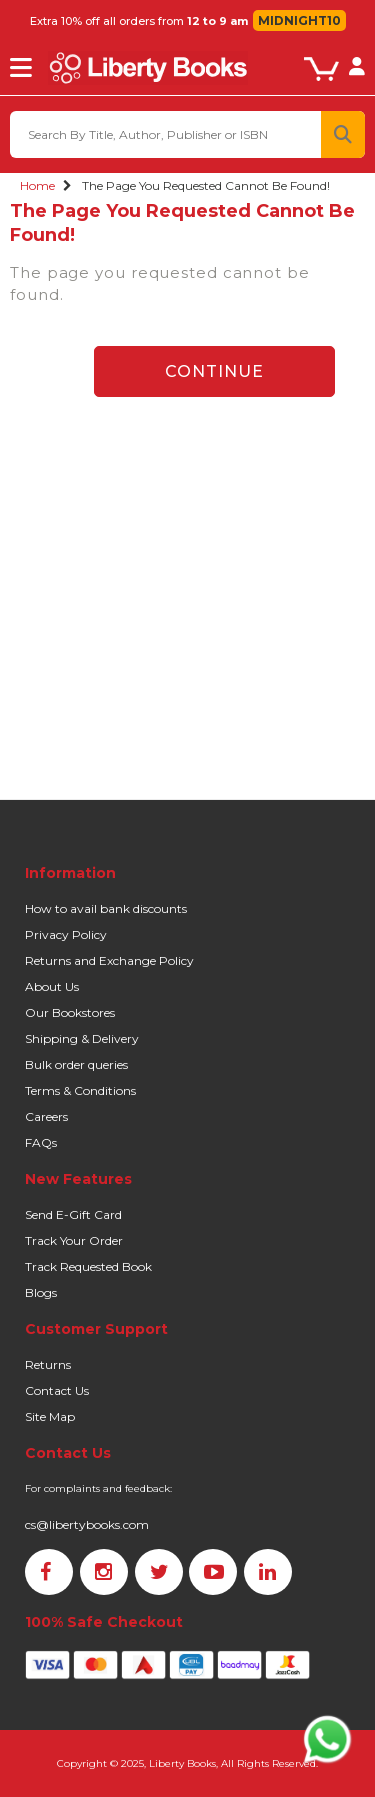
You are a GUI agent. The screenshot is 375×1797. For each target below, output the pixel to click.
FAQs (41, 1142)
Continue (214, 371)
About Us (52, 986)
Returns (48, 1364)
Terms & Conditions (80, 1090)
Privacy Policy (66, 934)
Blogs (41, 1292)
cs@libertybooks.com (87, 1524)
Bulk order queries (76, 1064)
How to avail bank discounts (106, 908)
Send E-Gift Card (73, 1214)
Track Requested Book (88, 1266)
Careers (46, 1116)
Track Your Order (74, 1240)
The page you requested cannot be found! (206, 185)
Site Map (50, 1416)
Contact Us (57, 1390)
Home (37, 185)
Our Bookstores (70, 1012)
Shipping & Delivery (82, 1038)
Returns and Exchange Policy (109, 960)
